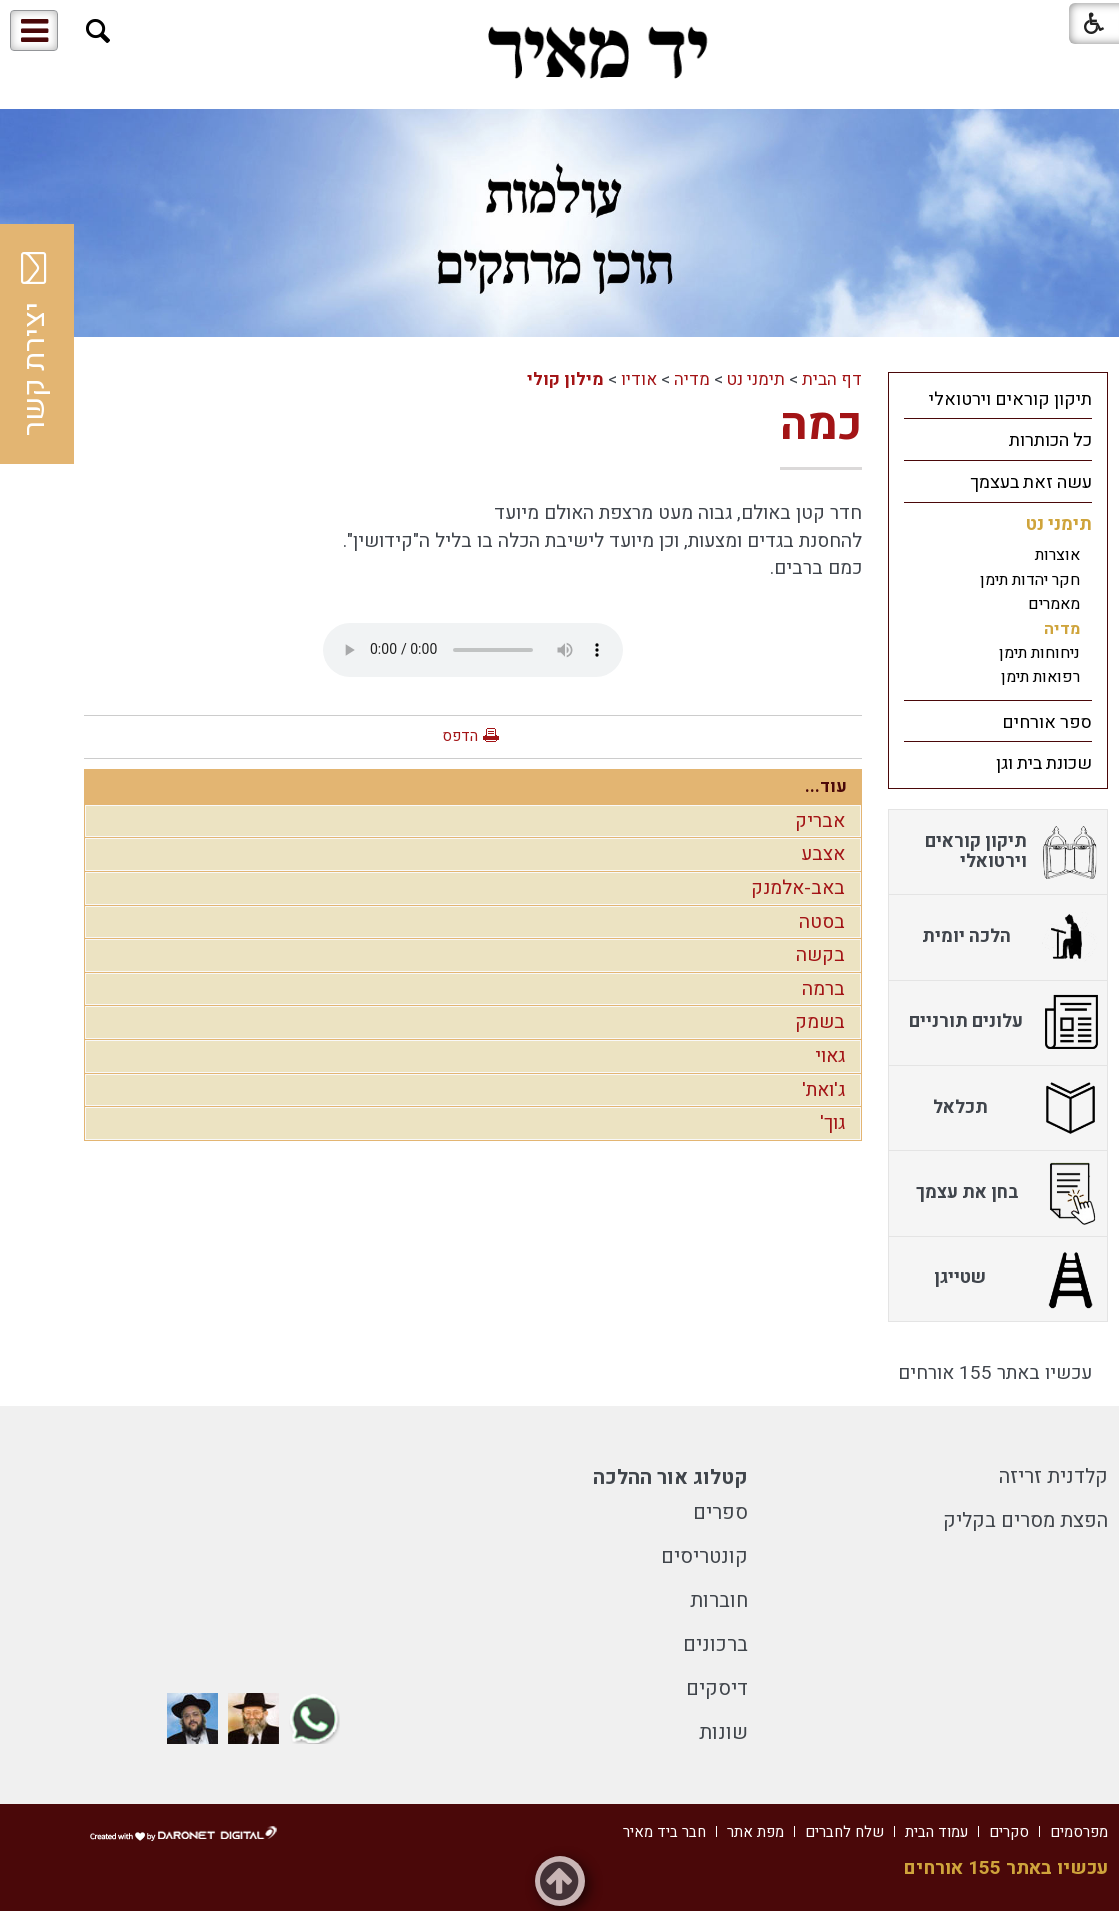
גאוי (830, 1056)
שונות (723, 1732)
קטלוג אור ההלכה (670, 1477)
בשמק (820, 1022)
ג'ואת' (823, 1090)
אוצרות (1057, 555)
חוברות (719, 1600)
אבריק (820, 821)
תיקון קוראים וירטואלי (1010, 399)
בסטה (822, 922)
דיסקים (717, 1688)
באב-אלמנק (798, 888)
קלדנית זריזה (1053, 1476)
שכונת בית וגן (1044, 763)
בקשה (820, 955)
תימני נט (756, 379)
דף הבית (832, 379)
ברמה (823, 989)
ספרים (720, 1512)
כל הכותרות (1050, 440)
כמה (821, 425)
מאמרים (1054, 604)
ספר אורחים (1047, 722)
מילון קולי (565, 379)
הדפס (460, 736)
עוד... (826, 786)
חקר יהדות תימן (1030, 580)
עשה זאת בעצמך (1031, 482)
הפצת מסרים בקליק (1025, 1520)
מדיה (692, 379)
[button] (98, 31)
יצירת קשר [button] (35, 344)
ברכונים (715, 1644)
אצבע (823, 854)
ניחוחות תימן (1039, 653)
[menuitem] (998, 399)
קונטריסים (704, 1556)
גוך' (832, 1123)
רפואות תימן (1040, 677)
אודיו (639, 379)
